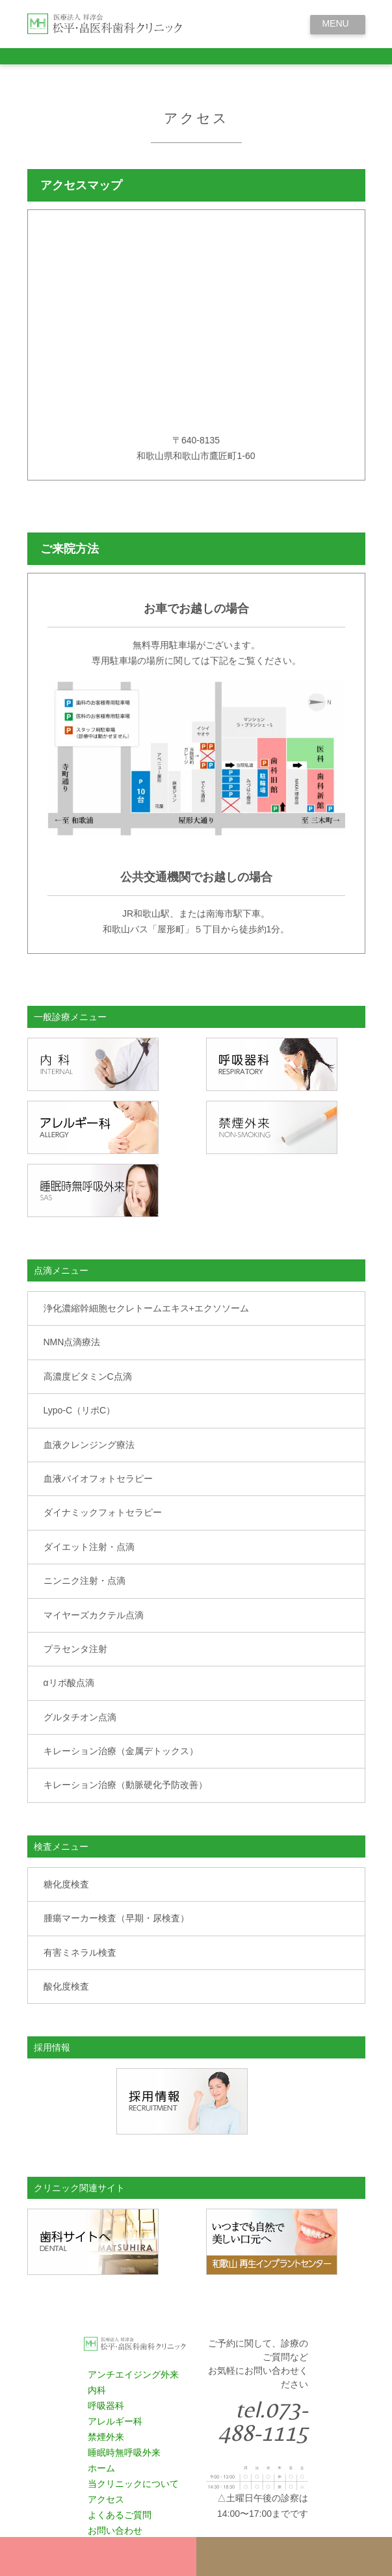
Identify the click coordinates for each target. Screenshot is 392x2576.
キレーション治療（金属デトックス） (121, 1751)
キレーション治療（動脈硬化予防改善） (125, 1785)
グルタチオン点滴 (80, 1717)
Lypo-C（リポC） (80, 1410)
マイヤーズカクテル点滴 (94, 1615)
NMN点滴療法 (72, 1342)
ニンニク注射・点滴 (84, 1580)
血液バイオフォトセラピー (98, 1478)
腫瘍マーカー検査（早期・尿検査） (116, 1918)
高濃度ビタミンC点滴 (88, 1376)
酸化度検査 (66, 1986)
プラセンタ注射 (75, 1649)
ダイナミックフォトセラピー (103, 1512)
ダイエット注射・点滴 (89, 1547)
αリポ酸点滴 (69, 1682)
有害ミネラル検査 (80, 1952)
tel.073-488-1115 (263, 2421)
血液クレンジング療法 (89, 1444)
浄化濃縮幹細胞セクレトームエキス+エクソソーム (146, 1308)
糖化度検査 (66, 1884)
